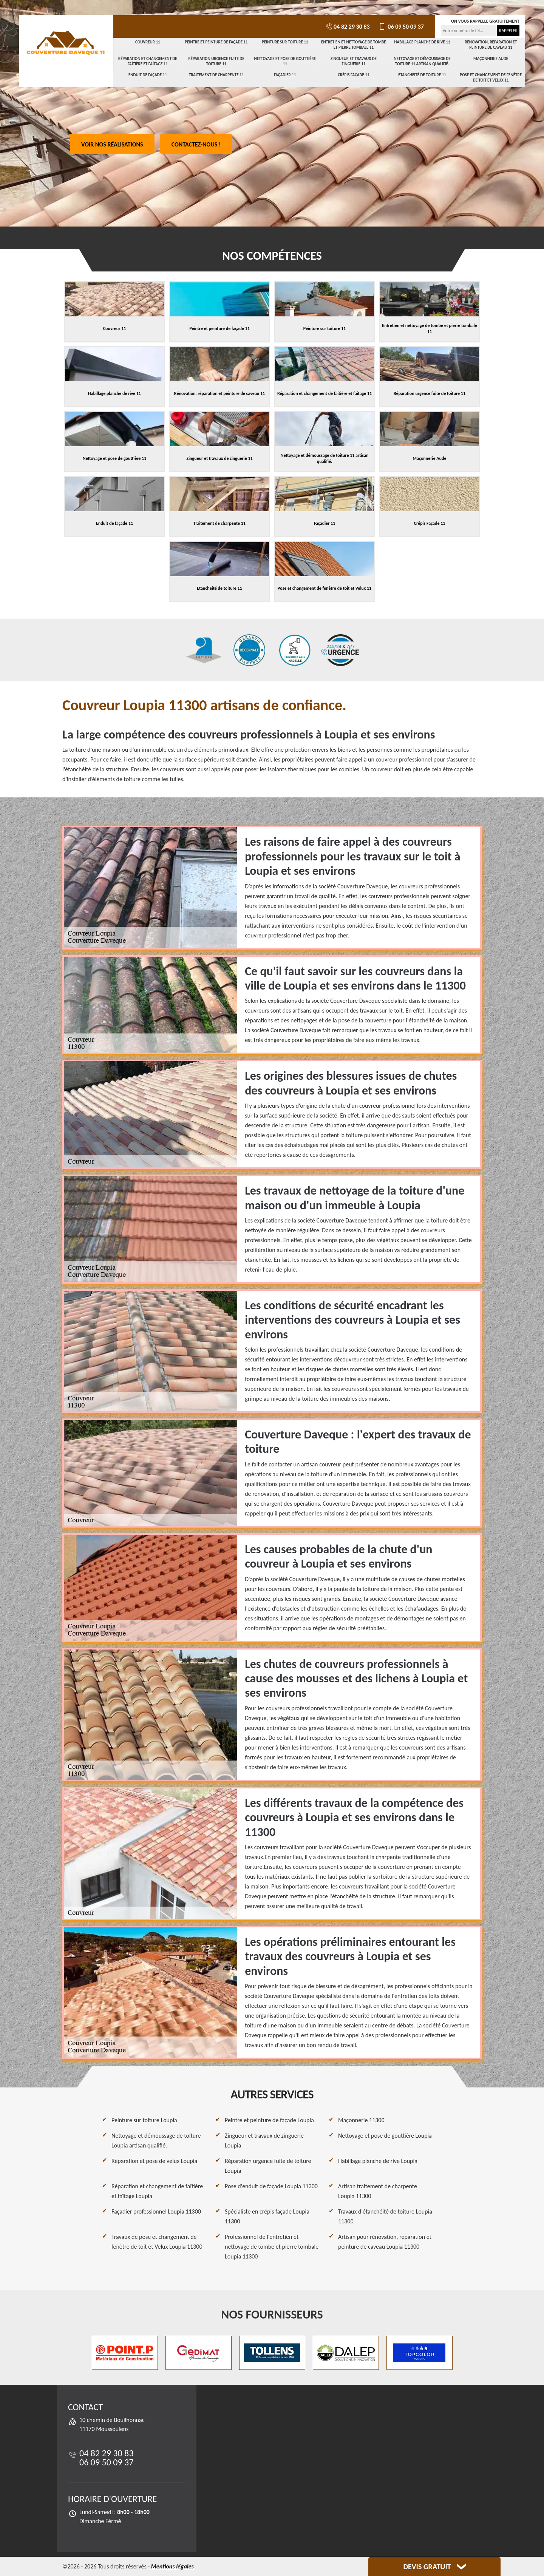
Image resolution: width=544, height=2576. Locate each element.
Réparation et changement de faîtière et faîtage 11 (147, 61)
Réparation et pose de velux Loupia (154, 2160)
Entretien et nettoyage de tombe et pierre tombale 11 (353, 45)
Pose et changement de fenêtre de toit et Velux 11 (491, 77)
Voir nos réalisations (112, 144)
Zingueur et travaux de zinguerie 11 (354, 61)
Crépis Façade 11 (353, 74)
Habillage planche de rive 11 (422, 42)
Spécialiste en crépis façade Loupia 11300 (267, 2216)
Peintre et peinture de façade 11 (216, 42)
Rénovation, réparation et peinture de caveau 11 (491, 45)
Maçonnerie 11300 (361, 2120)
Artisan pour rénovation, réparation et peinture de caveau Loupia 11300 (384, 2241)
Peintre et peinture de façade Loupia (269, 2120)
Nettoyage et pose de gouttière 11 (285, 61)
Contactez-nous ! (196, 144)
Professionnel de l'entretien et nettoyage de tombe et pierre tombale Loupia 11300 (271, 2246)
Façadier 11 (285, 74)
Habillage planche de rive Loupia (377, 2160)
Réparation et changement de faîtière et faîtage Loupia (157, 2191)
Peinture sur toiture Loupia (144, 2120)
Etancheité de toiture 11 (422, 74)
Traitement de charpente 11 (216, 74)
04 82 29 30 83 (347, 26)
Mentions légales (172, 2566)
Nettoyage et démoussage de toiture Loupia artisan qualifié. (156, 2140)
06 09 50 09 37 (400, 26)
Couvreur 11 (147, 42)
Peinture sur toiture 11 (285, 42)
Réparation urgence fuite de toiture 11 (216, 61)
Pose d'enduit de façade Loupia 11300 (271, 2186)
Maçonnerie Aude (490, 58)
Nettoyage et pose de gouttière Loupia (385, 2135)
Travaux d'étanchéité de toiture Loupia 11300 (385, 2216)
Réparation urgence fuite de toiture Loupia (268, 2165)
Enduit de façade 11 (147, 74)
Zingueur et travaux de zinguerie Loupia (264, 2140)
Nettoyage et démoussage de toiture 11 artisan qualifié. (422, 61)
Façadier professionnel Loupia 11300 (156, 2211)
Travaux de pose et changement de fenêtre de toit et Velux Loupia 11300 (156, 2241)
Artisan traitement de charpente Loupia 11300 (377, 2191)
